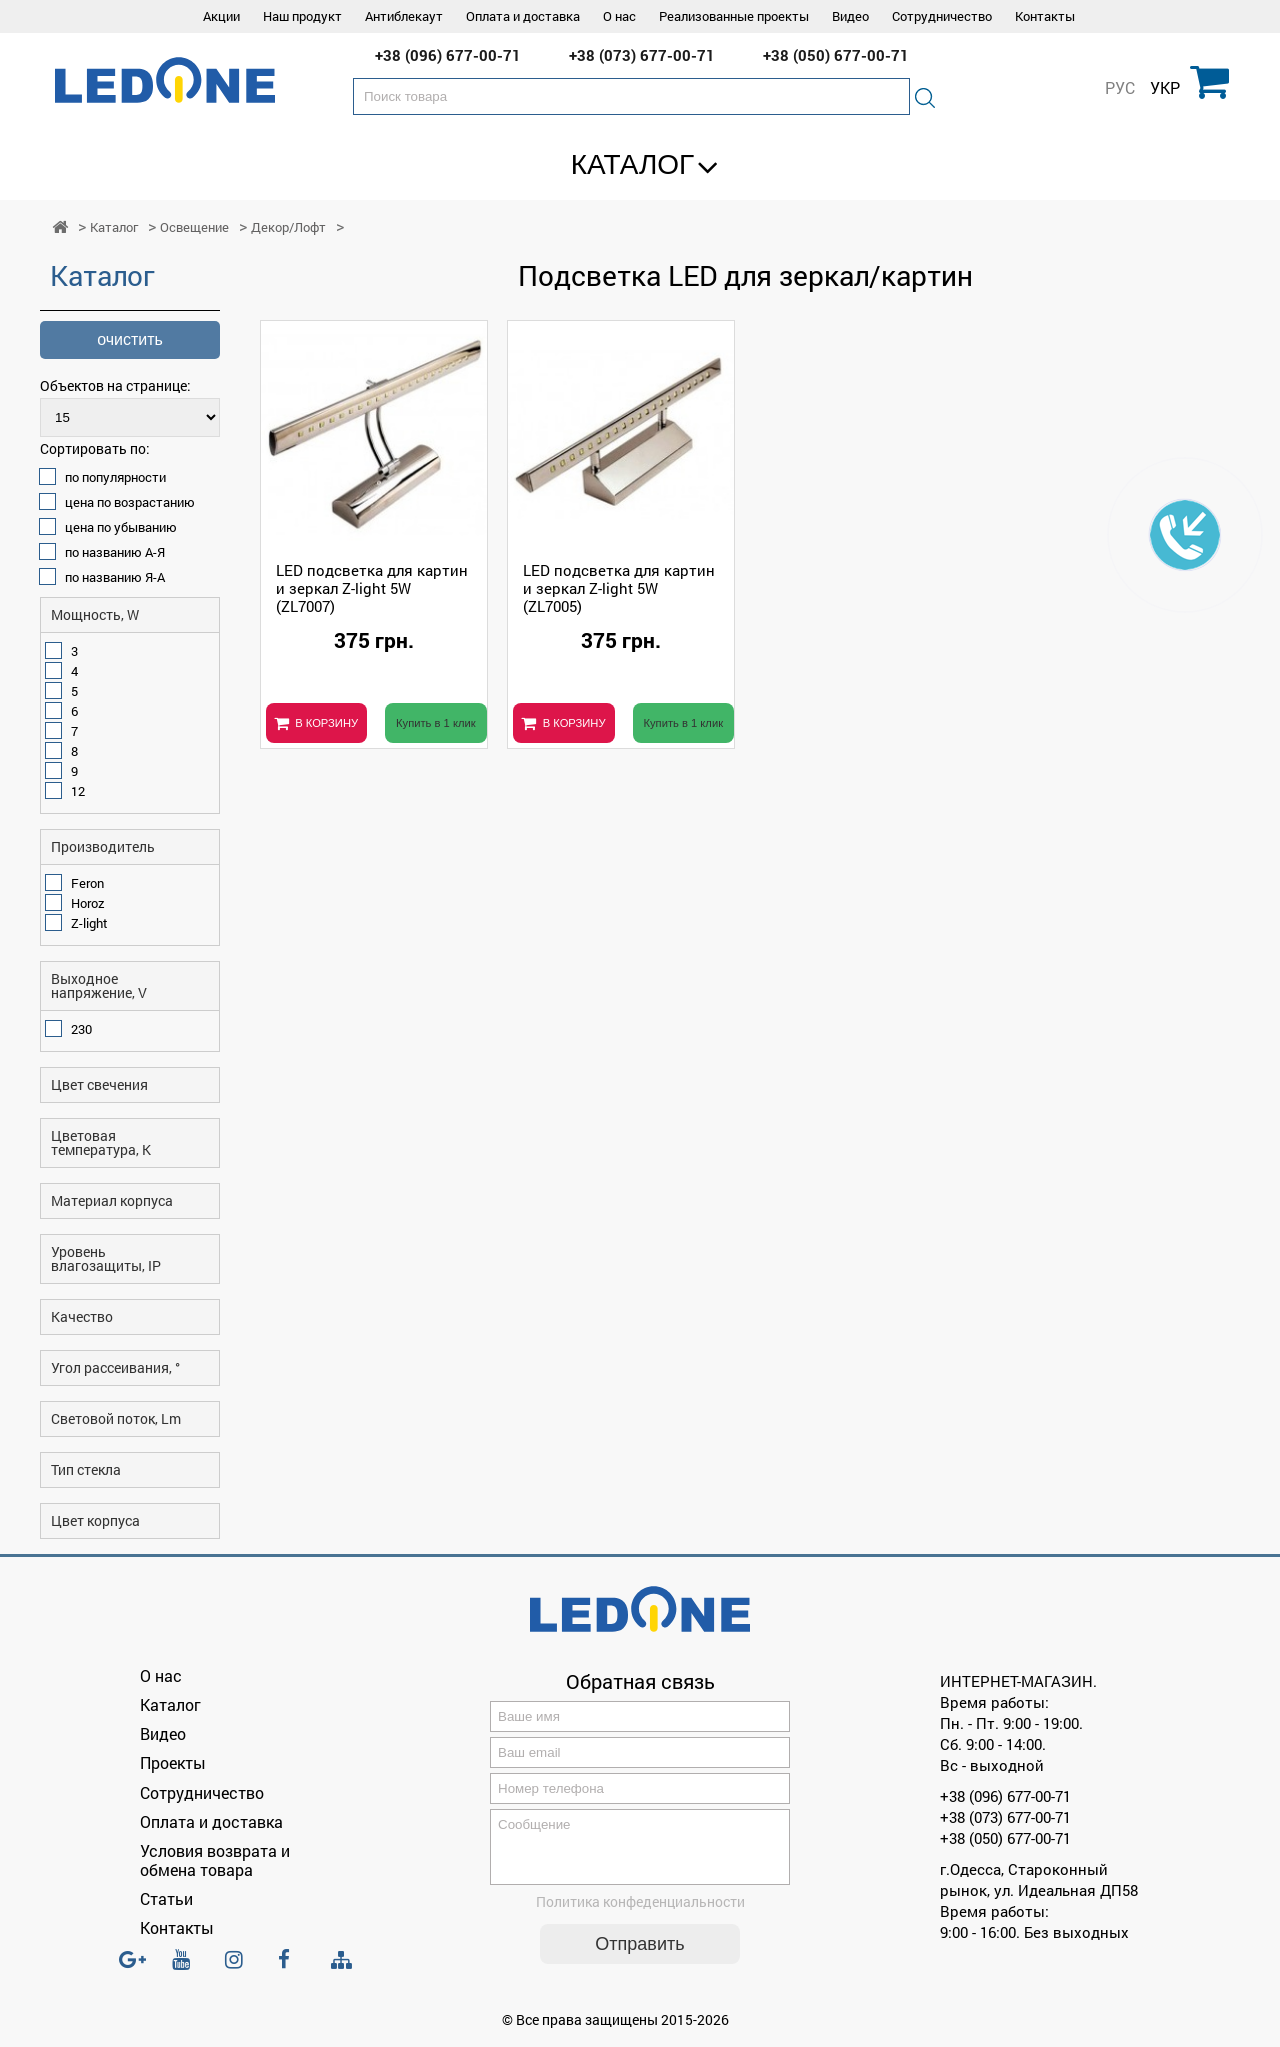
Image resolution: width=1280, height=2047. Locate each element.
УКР (1165, 88)
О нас (619, 16)
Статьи (166, 1898)
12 (78, 791)
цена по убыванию (121, 527)
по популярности (115, 477)
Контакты (1045, 16)
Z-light (89, 923)
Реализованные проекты (734, 16)
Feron (87, 883)
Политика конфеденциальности (640, 1913)
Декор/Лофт (288, 227)
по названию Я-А (115, 577)
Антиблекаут (404, 16)
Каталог (633, 164)
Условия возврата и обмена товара (215, 1860)
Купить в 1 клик (436, 723)
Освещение (194, 227)
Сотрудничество (942, 16)
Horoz (88, 903)
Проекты (173, 1762)
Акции (221, 16)
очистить (130, 339)
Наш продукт (302, 16)
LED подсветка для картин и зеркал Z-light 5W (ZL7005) (619, 588)
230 (81, 1029)
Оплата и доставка (523, 16)
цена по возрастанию (130, 502)
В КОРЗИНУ (326, 723)
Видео (850, 16)
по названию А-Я (115, 552)
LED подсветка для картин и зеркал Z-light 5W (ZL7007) (372, 588)
